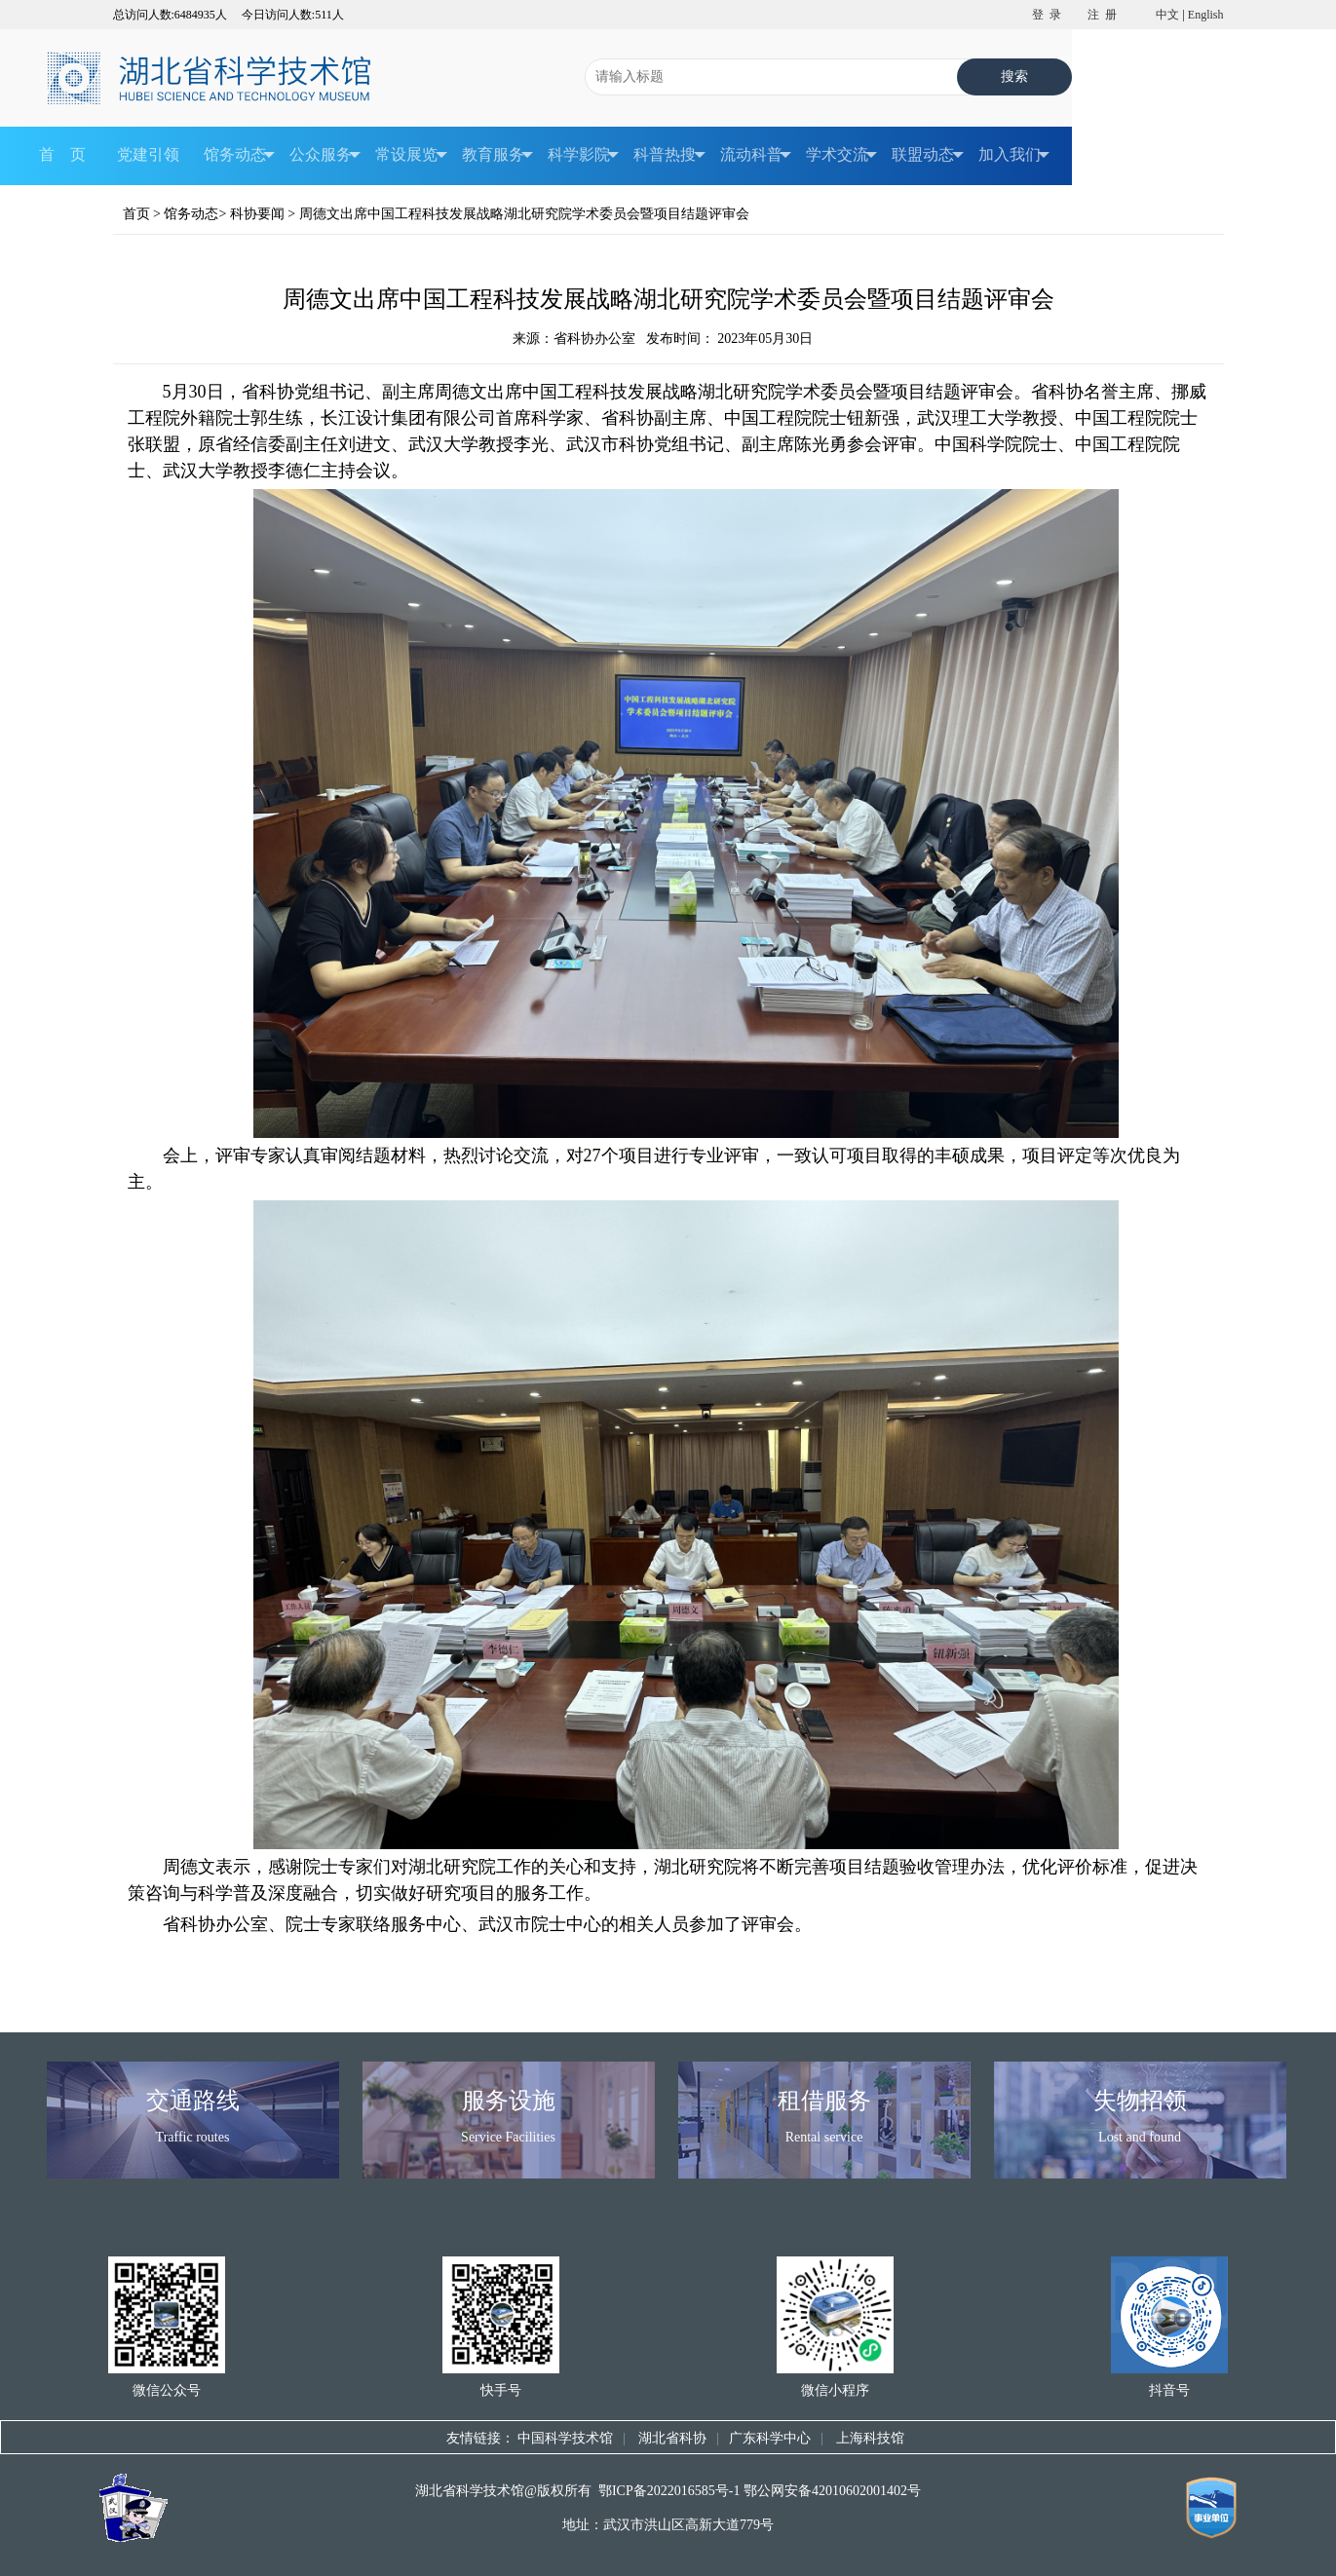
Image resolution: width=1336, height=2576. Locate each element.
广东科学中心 (770, 2438)
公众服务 (325, 156)
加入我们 (1014, 156)
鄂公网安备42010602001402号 (832, 2490)
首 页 (62, 155)
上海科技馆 (869, 2438)
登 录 (1046, 14)
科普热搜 (669, 156)
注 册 (1102, 14)
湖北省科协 (671, 2438)
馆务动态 (239, 156)
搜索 (1015, 76)
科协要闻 (257, 214)
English (1206, 14)
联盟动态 (927, 156)
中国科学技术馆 (565, 2438)
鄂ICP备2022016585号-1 (669, 2490)
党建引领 (148, 155)
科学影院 (583, 156)
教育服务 (497, 156)
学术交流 (841, 156)
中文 (1167, 14)
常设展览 (410, 156)
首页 (136, 214)
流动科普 (755, 156)
